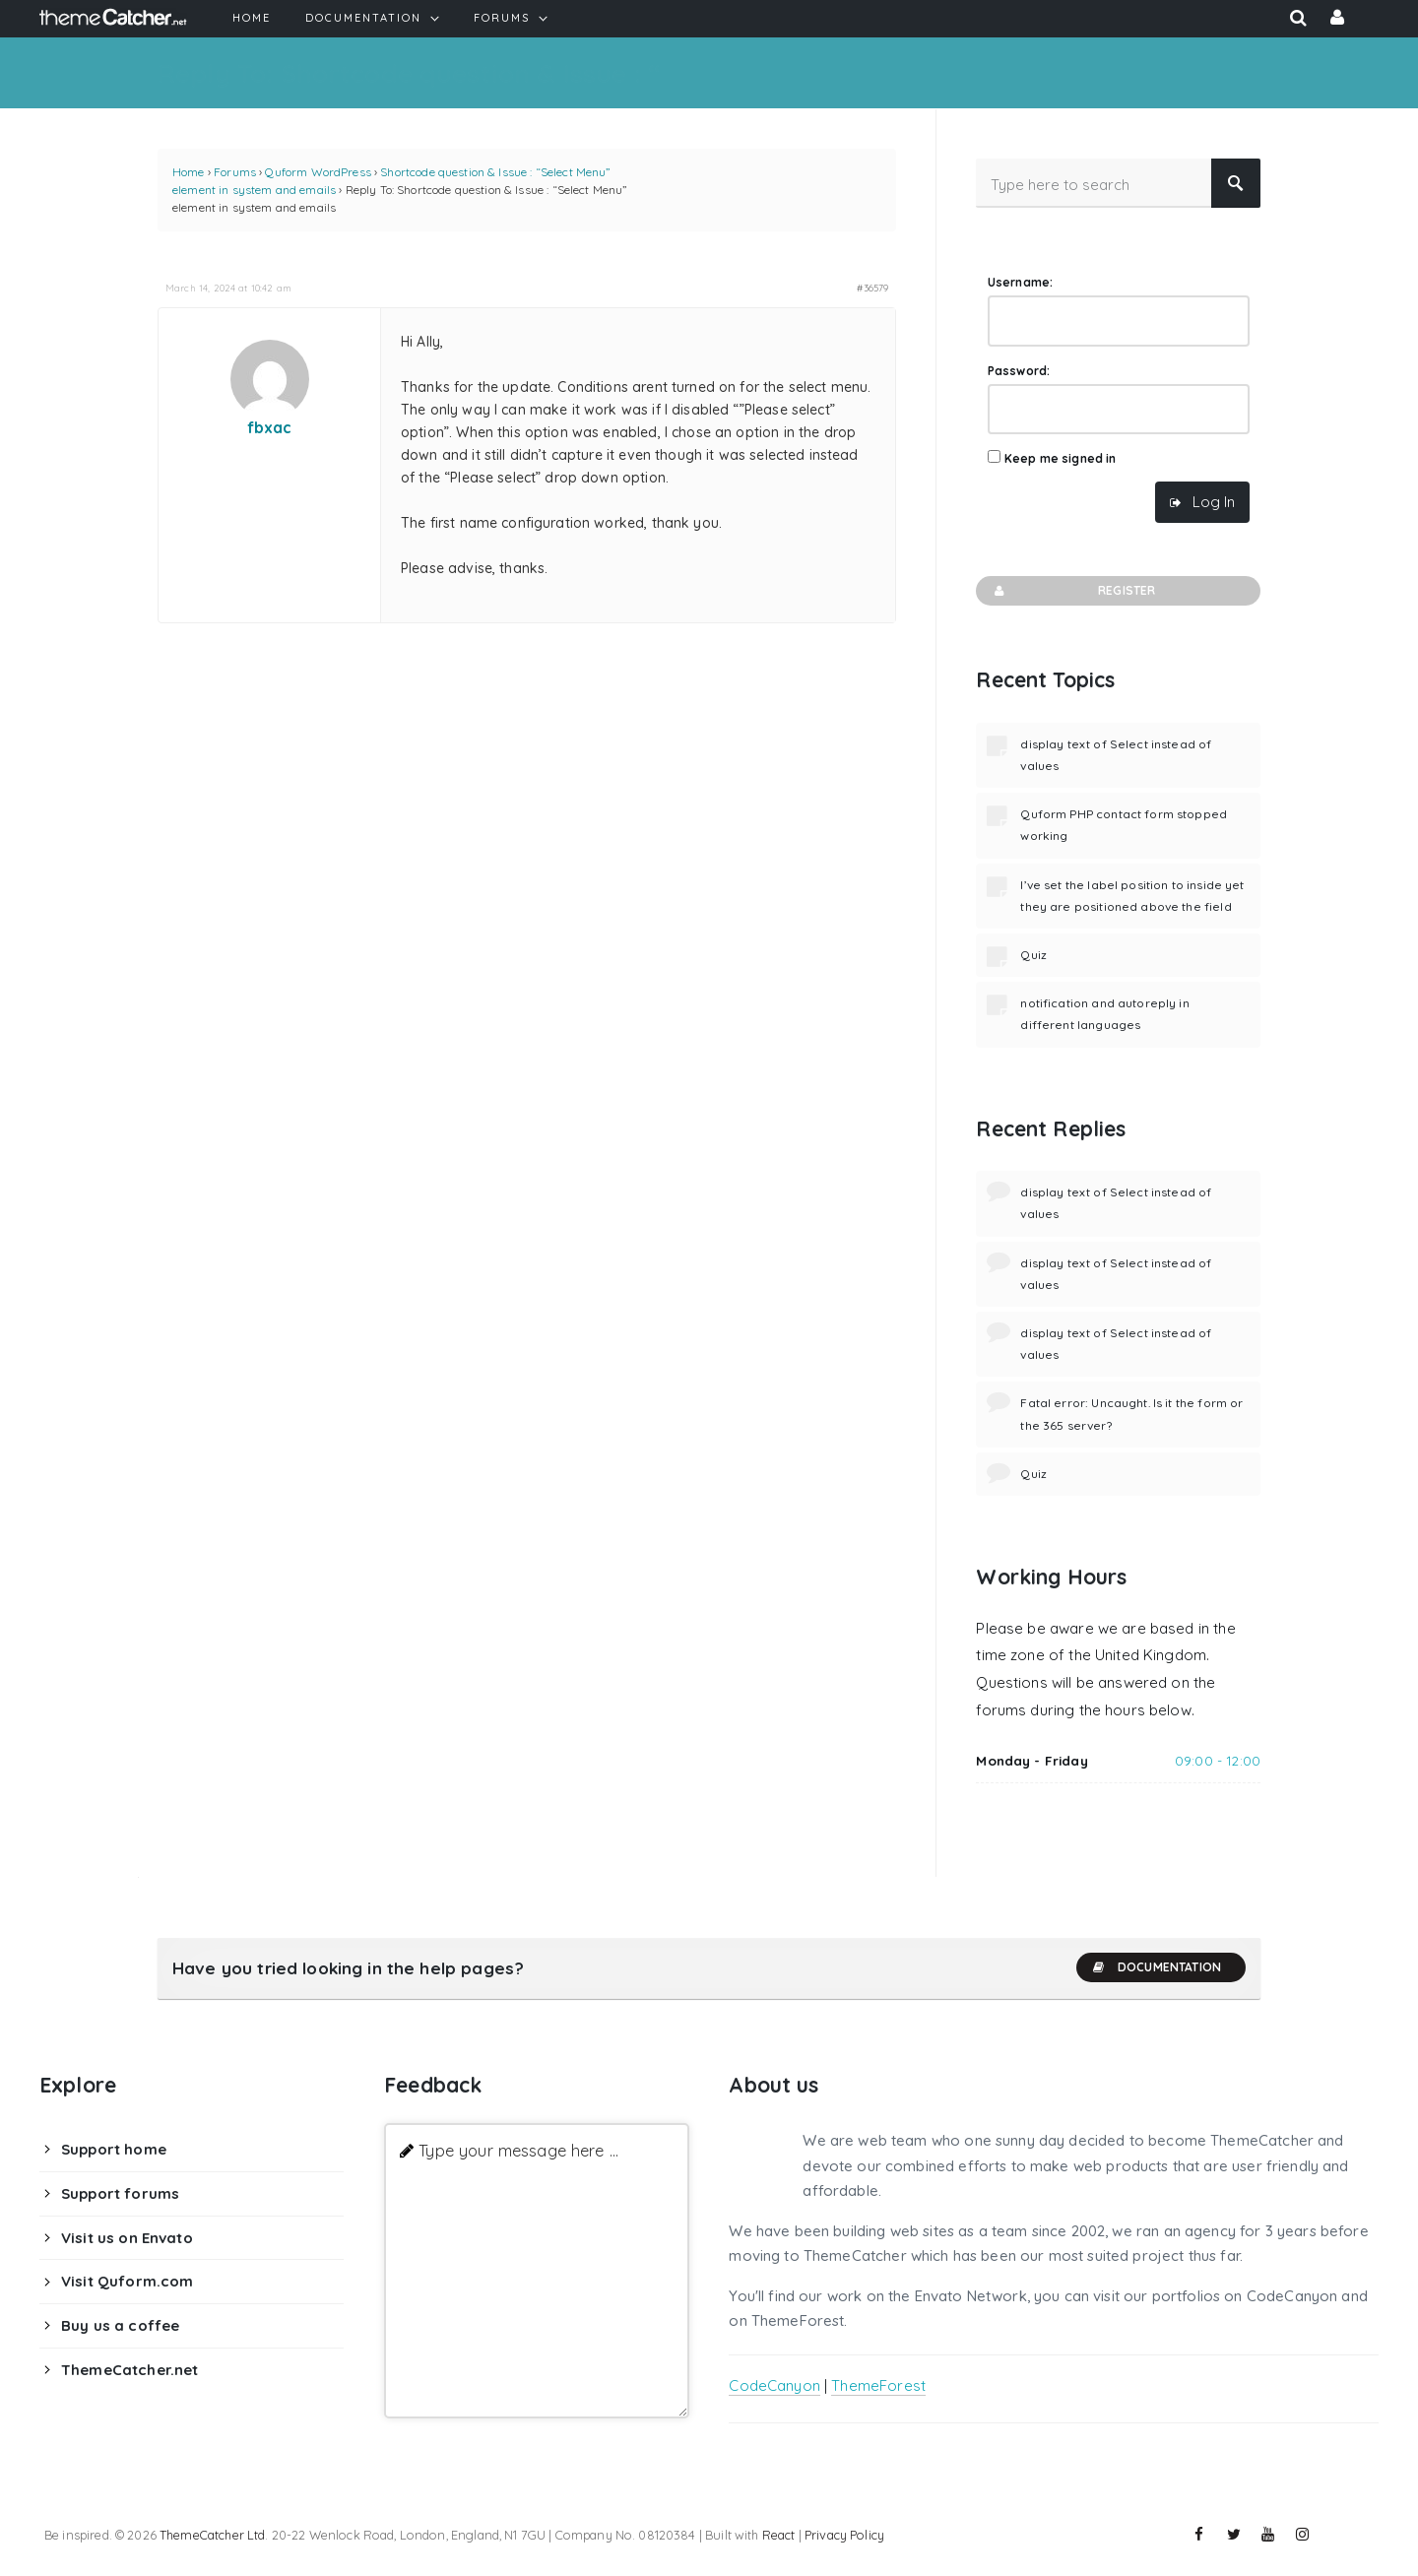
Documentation (1156, 1967)
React (779, 2535)
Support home (113, 2149)
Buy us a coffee (120, 2325)
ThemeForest (878, 2385)
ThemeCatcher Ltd (212, 2535)
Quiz (1033, 954)
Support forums (120, 2193)
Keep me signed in (1060, 458)
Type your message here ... (518, 2150)
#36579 (872, 287)
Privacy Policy (844, 2535)
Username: (1020, 282)
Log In (1213, 501)
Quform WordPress (317, 171)
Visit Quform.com (127, 2281)
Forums (235, 171)
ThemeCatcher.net (129, 2369)
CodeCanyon (774, 2385)
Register (1073, 591)
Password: (1019, 370)
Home (188, 171)
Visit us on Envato (127, 2237)
